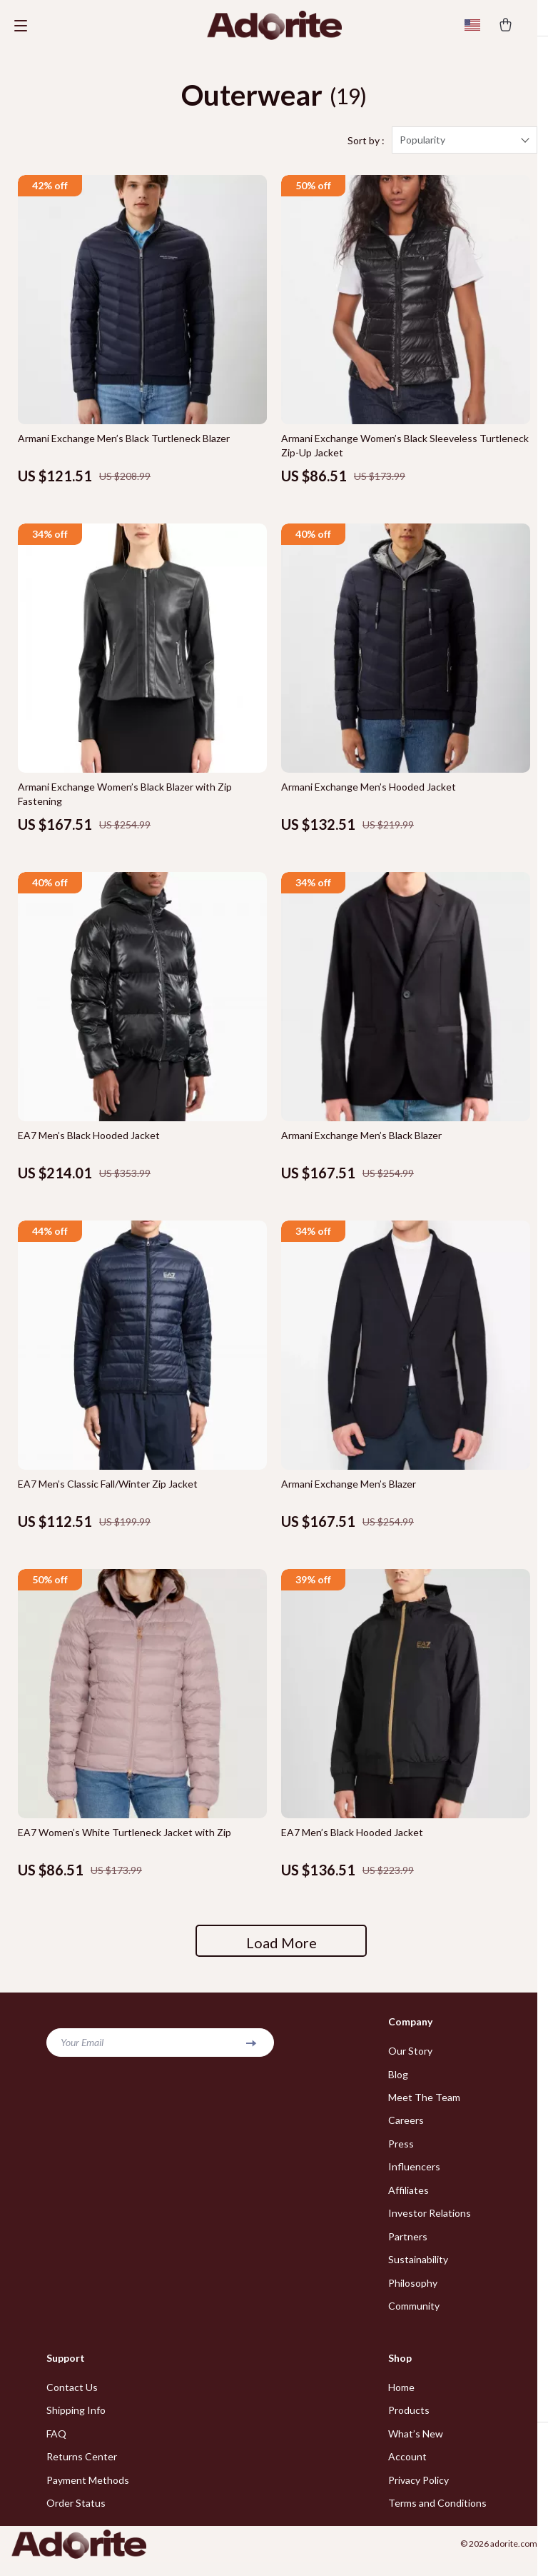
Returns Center (81, 2470)
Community (414, 2318)
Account (407, 2470)
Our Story (410, 2059)
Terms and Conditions (437, 2517)
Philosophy (412, 2294)
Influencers (414, 2176)
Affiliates (408, 2200)
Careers (406, 2129)
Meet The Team (424, 2106)
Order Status (76, 2517)
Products (409, 2423)
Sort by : (366, 148)
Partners (407, 2247)
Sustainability (418, 2271)
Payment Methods (87, 2493)
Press (401, 2153)
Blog (398, 2082)
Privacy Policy (418, 2493)
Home (401, 2399)
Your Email (82, 2050)
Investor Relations (429, 2223)
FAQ (56, 2446)
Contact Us (72, 2399)
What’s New (415, 2446)
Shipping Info (76, 2423)
